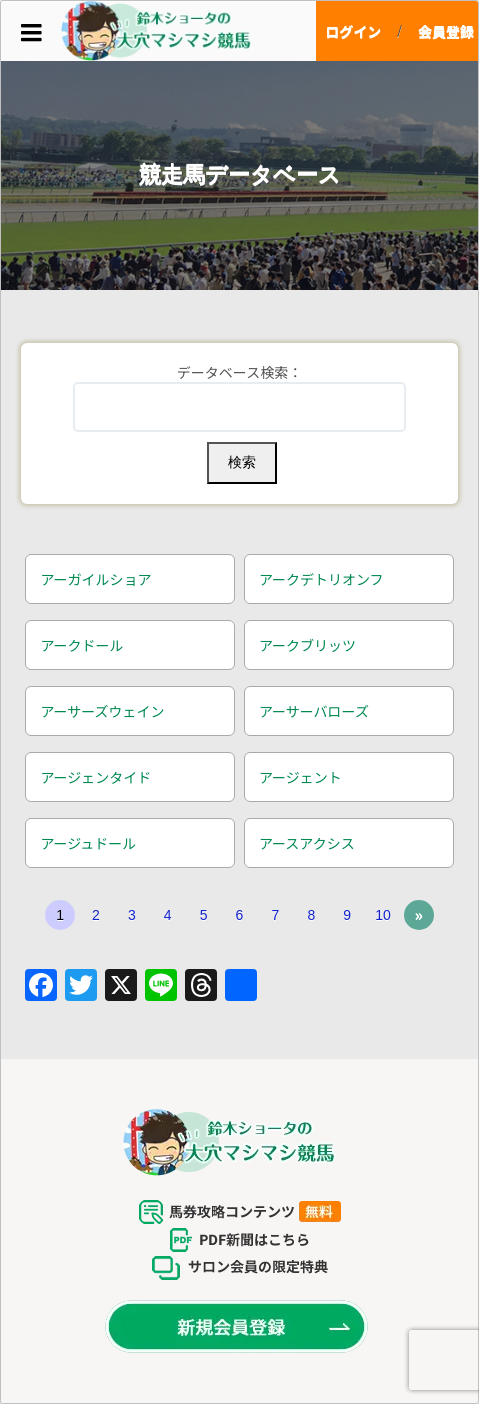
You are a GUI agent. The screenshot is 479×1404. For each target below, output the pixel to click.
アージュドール (88, 843)
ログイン (353, 31)
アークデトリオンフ (321, 579)
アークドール (81, 645)
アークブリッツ (307, 645)
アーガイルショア (95, 579)
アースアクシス (307, 843)
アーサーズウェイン (102, 711)
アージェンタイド (95, 777)
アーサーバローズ (314, 711)
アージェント (300, 777)
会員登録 (446, 31)
